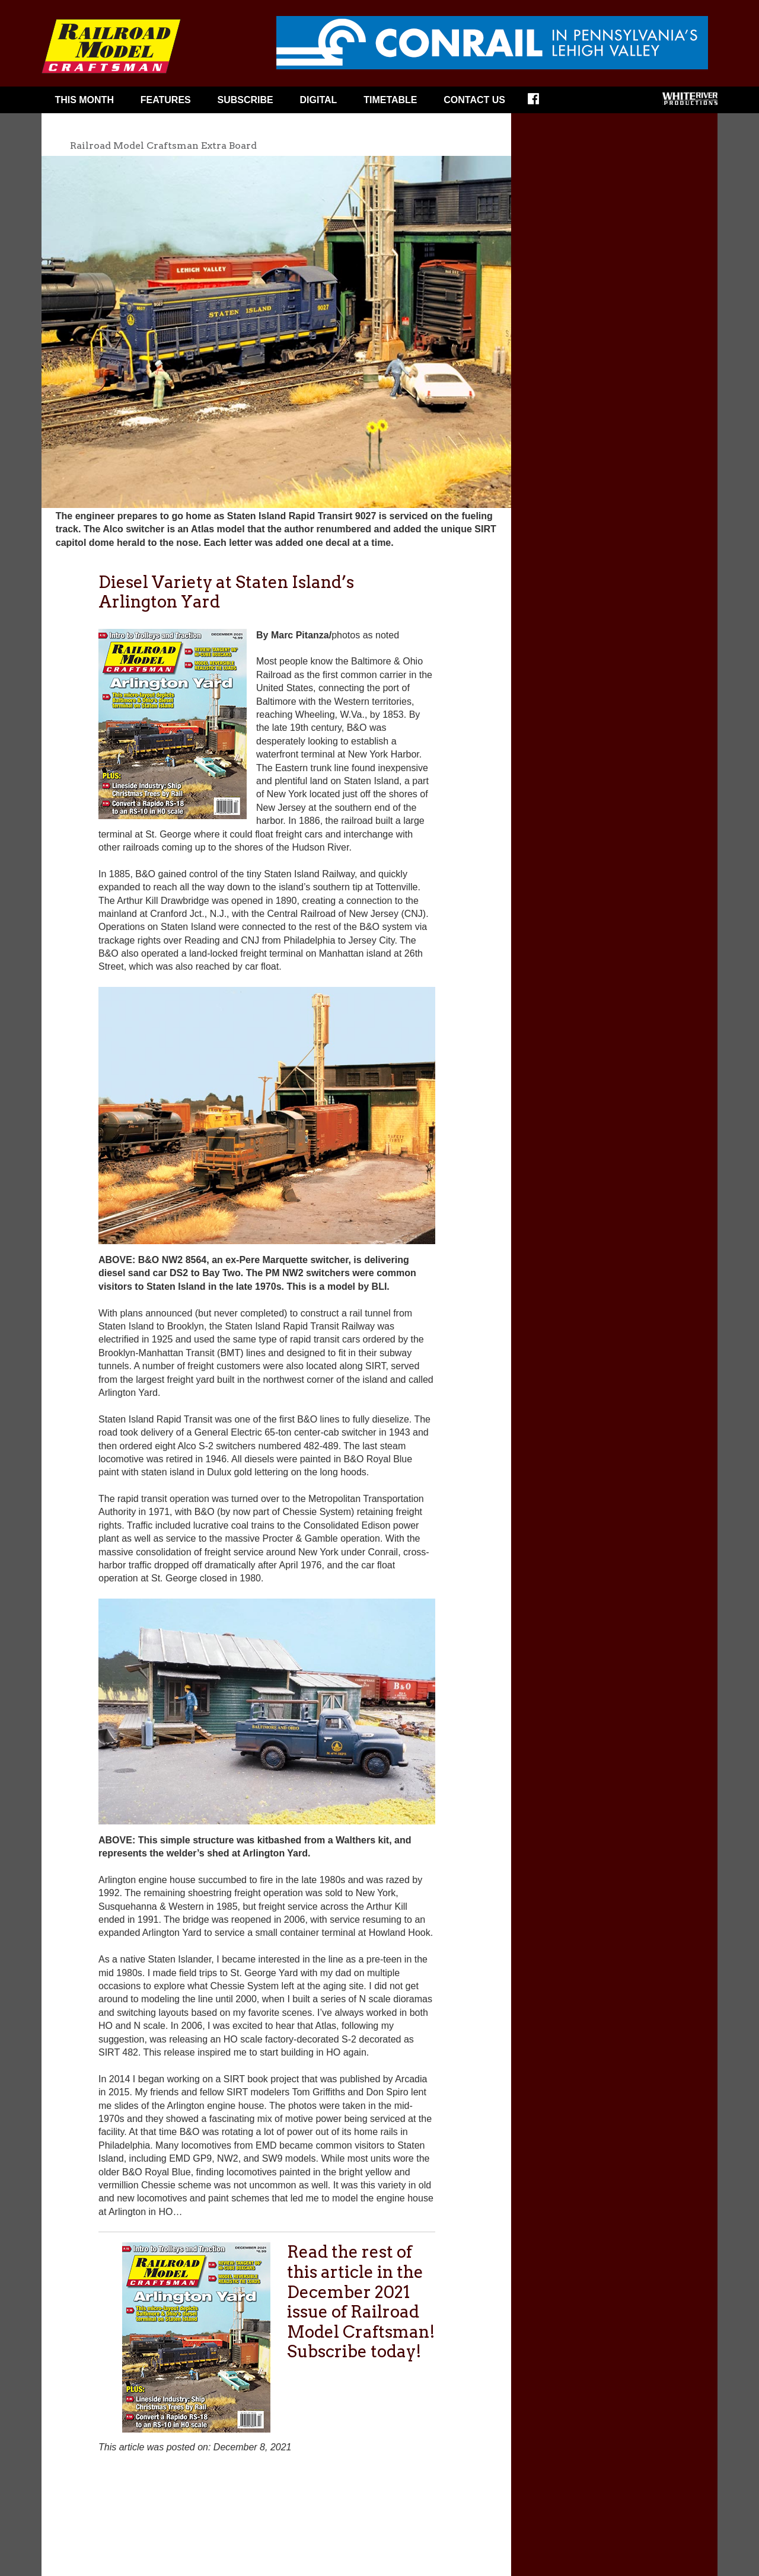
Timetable (390, 100)
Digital (318, 100)
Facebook (541, 102)
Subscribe (245, 100)
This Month (84, 100)
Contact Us (474, 100)
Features (166, 100)
